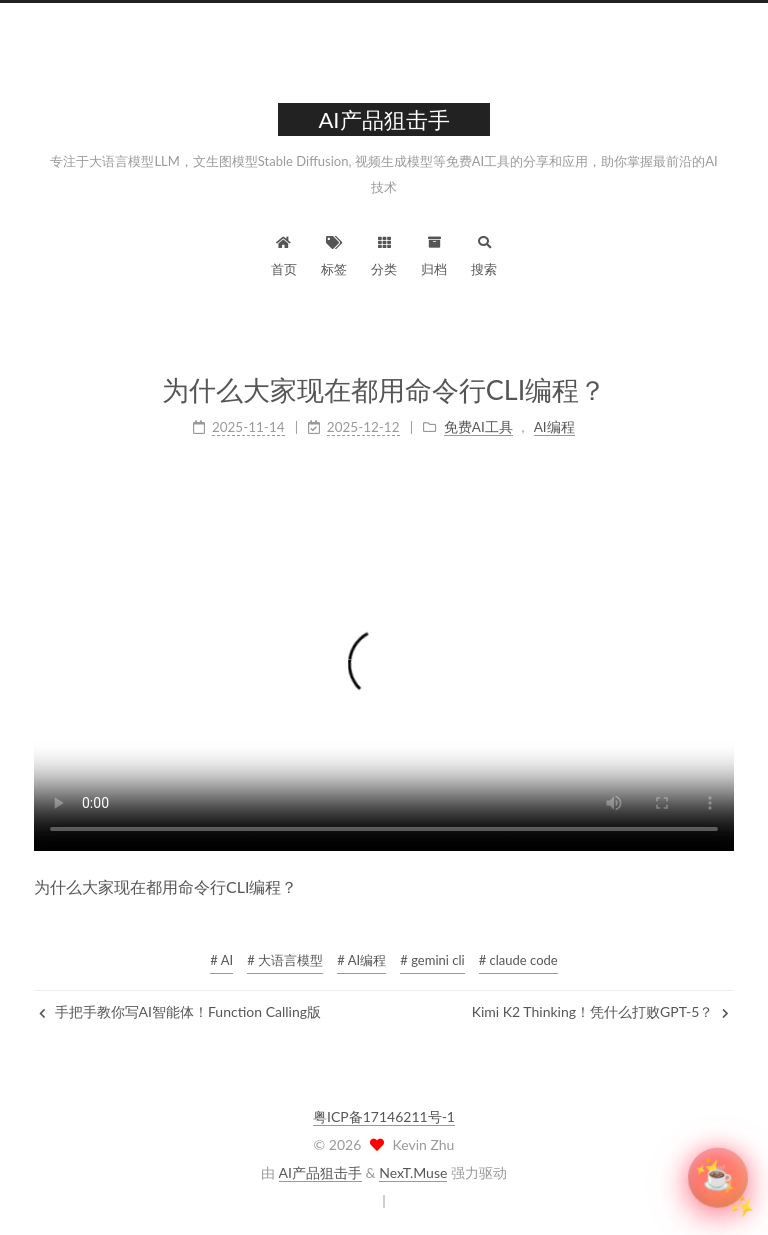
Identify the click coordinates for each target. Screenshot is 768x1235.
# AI (221, 960)
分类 (384, 253)
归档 (434, 253)
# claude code (518, 960)
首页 (284, 253)
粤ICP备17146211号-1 (384, 1116)
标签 (334, 253)
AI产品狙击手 (320, 1172)
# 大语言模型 (285, 960)
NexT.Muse (413, 1172)
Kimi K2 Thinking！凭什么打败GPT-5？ (600, 1011)
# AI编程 (361, 960)
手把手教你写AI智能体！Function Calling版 (180, 1011)
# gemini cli (432, 960)
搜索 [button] (484, 253)
